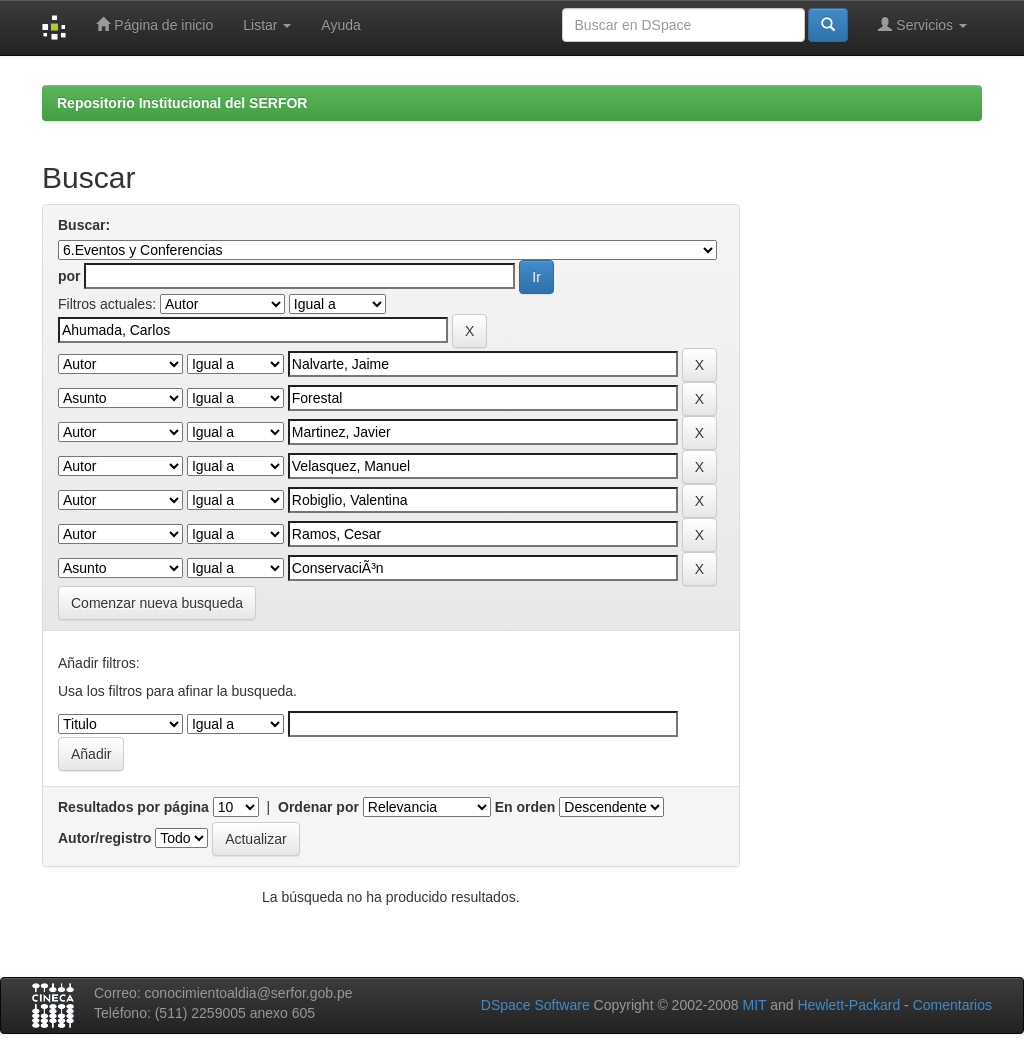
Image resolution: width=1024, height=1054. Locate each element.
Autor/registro (104, 838)
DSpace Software (535, 1005)
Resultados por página (133, 807)
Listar (267, 25)
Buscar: (84, 225)
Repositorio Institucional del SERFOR (182, 103)
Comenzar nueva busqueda (157, 603)
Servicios (922, 24)
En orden (525, 807)
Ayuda (340, 25)
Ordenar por (318, 807)
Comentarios (952, 1005)
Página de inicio (154, 24)
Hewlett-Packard (848, 1005)
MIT (754, 1005)
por (69, 276)
